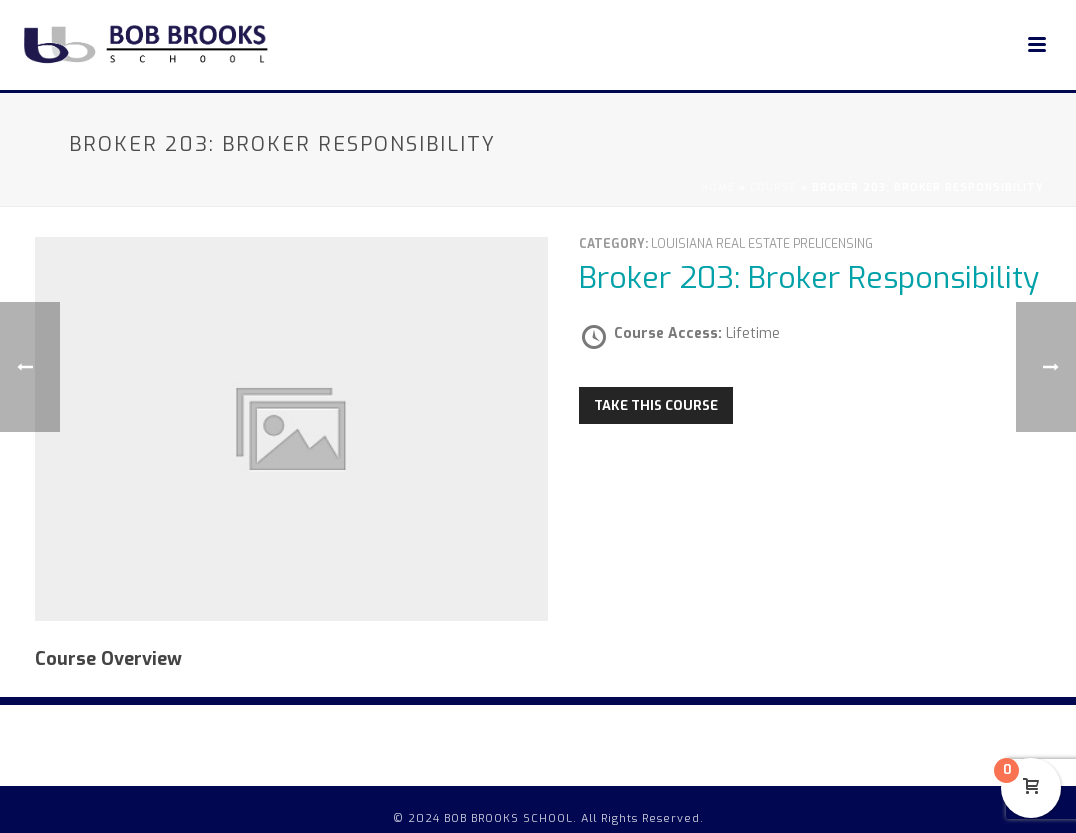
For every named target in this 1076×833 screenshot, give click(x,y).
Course (773, 187)
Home (718, 187)
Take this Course (656, 405)
